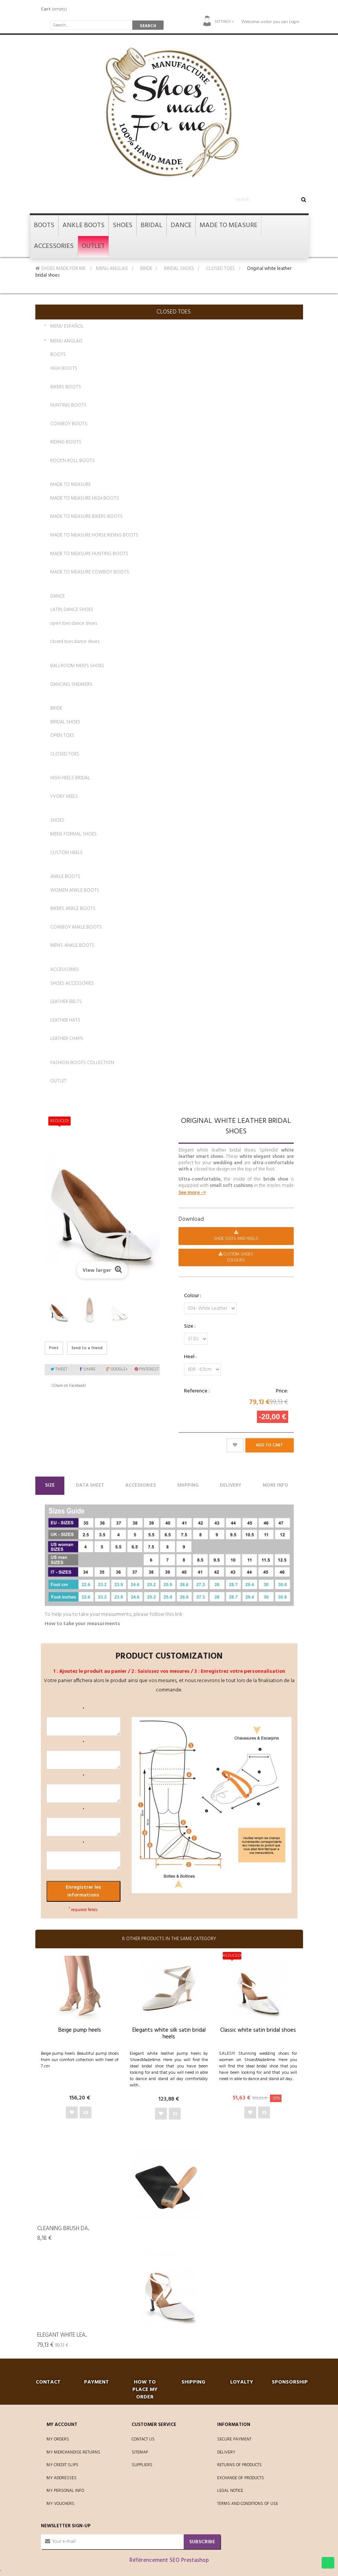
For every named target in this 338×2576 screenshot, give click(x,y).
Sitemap (140, 2452)
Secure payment (234, 2439)
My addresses (61, 2478)
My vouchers (60, 2503)
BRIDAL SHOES (179, 269)
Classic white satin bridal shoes (258, 2030)
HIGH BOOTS (63, 368)
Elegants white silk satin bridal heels (169, 2033)
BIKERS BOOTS (65, 387)
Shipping (188, 1485)
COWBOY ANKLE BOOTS (76, 927)
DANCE (57, 596)
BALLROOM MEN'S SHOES (77, 666)
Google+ (117, 1369)
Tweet (59, 1369)
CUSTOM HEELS (66, 853)
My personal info (65, 2490)
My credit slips (62, 2465)
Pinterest (147, 1369)
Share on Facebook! (69, 1385)
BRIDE (146, 269)
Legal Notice (230, 2490)
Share (88, 1369)
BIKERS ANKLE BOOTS (73, 909)
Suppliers (142, 2465)
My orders (57, 2439)
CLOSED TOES (220, 269)
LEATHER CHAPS (66, 1038)
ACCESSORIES (64, 970)
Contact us (143, 2439)
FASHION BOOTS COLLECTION (82, 1063)
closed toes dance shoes (74, 642)
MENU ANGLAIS (112, 269)
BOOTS (58, 355)
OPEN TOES (62, 735)
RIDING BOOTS (65, 442)
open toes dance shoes (73, 623)
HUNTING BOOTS (68, 405)
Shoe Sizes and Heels (236, 1236)
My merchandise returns (73, 2452)
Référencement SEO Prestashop (169, 2560)
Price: (282, 1391)
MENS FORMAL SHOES (73, 834)
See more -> (192, 1192)
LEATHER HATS (65, 1020)
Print (54, 1348)
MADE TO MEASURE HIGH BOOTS (84, 498)
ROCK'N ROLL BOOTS (72, 461)
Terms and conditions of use (247, 2503)
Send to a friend (87, 1348)
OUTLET (58, 1081)
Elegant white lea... (62, 2335)
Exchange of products (240, 2478)
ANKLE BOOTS (65, 877)
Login (294, 22)
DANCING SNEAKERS (71, 684)
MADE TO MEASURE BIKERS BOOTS (86, 516)
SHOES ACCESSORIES (72, 983)
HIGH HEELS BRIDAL (70, 778)
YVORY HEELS (64, 796)
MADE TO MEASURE (70, 484)
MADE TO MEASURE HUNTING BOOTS (89, 554)
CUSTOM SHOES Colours (236, 1257)
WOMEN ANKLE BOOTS (74, 890)
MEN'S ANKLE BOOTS (72, 945)
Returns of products (239, 2465)
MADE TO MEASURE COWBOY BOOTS (89, 572)
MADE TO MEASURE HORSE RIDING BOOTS (94, 535)
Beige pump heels (79, 2030)
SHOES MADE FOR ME (60, 269)
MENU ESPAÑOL (67, 326)
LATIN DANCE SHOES (71, 610)
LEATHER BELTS (66, 1002)
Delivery (230, 1485)
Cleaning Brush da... (63, 2228)
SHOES (57, 820)
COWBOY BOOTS (68, 424)
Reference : (197, 1391)
